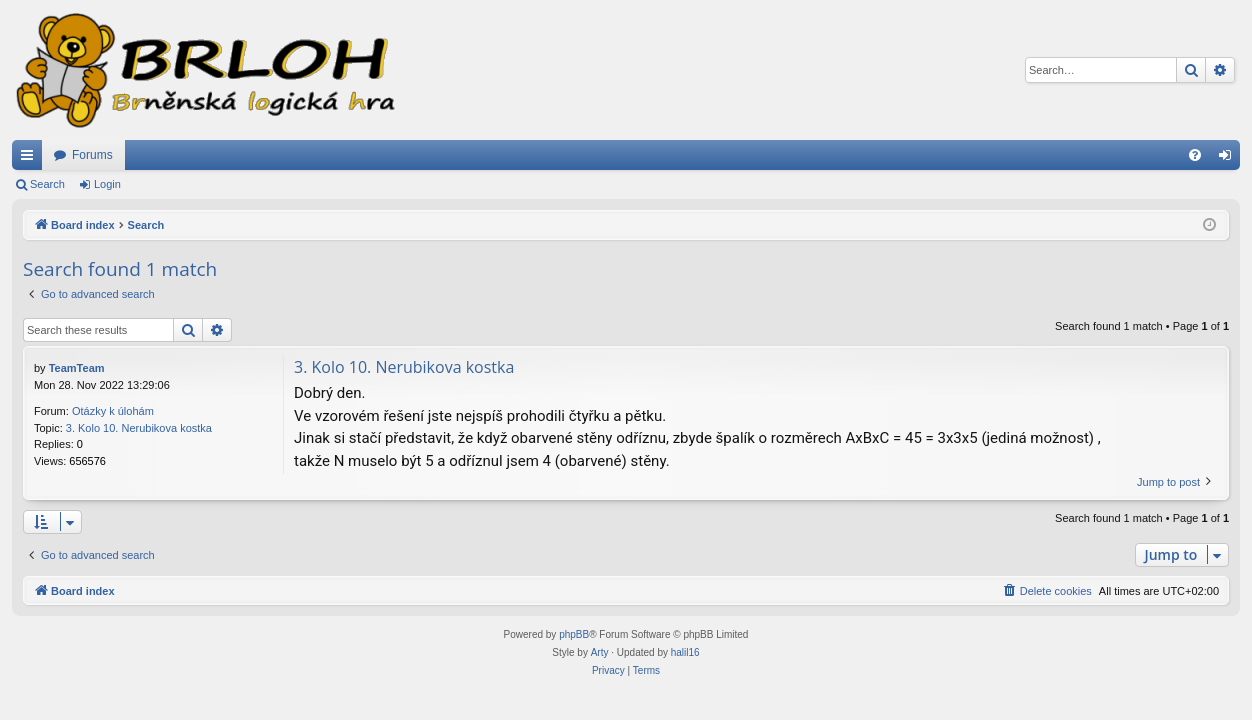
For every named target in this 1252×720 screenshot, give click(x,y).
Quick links (31, 159)
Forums (92, 155)
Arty (600, 652)
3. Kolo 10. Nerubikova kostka (139, 428)
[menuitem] (1195, 155)
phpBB (574, 634)
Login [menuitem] (1229, 159)
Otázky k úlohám (113, 411)
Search (47, 184)
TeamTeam (77, 368)
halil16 (685, 652)
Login (107, 184)
